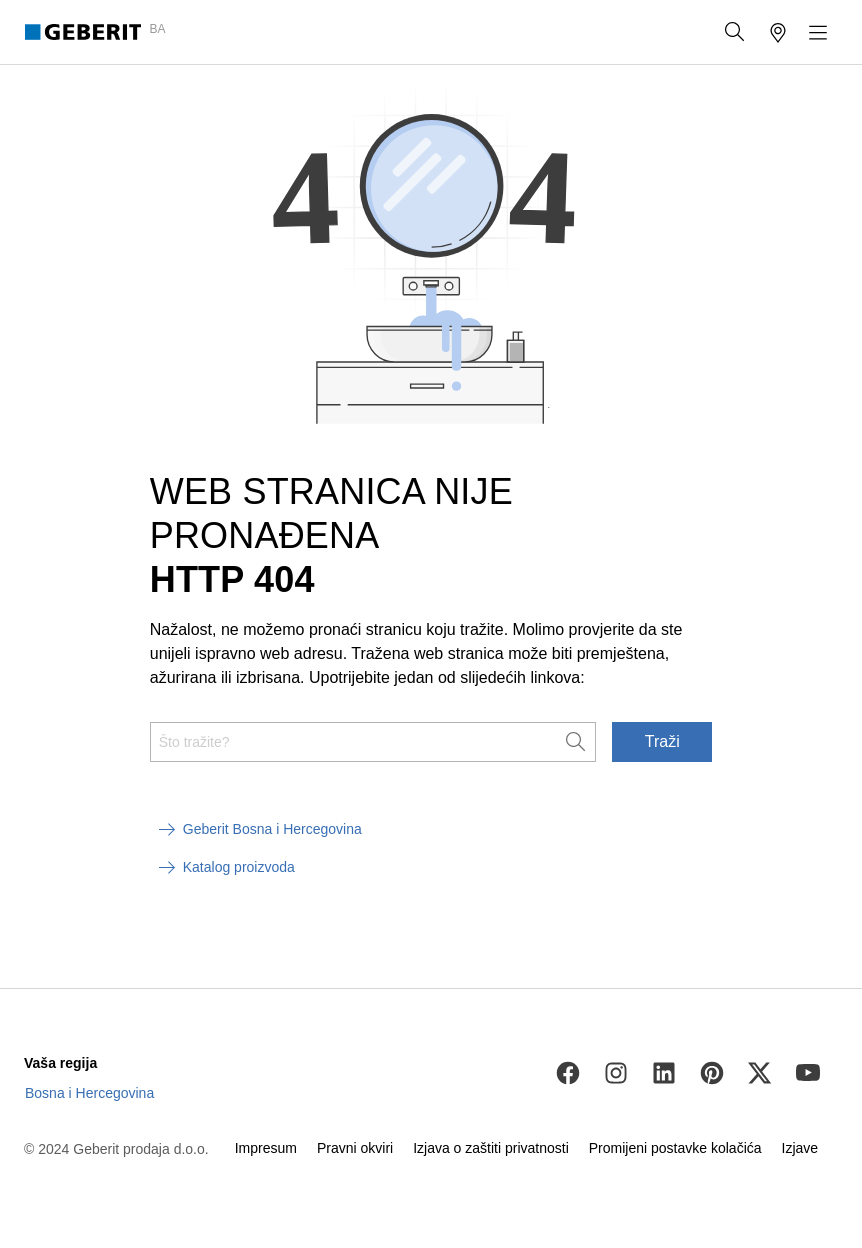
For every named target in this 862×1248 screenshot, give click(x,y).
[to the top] (805, 938)
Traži (662, 741)
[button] (735, 32)
